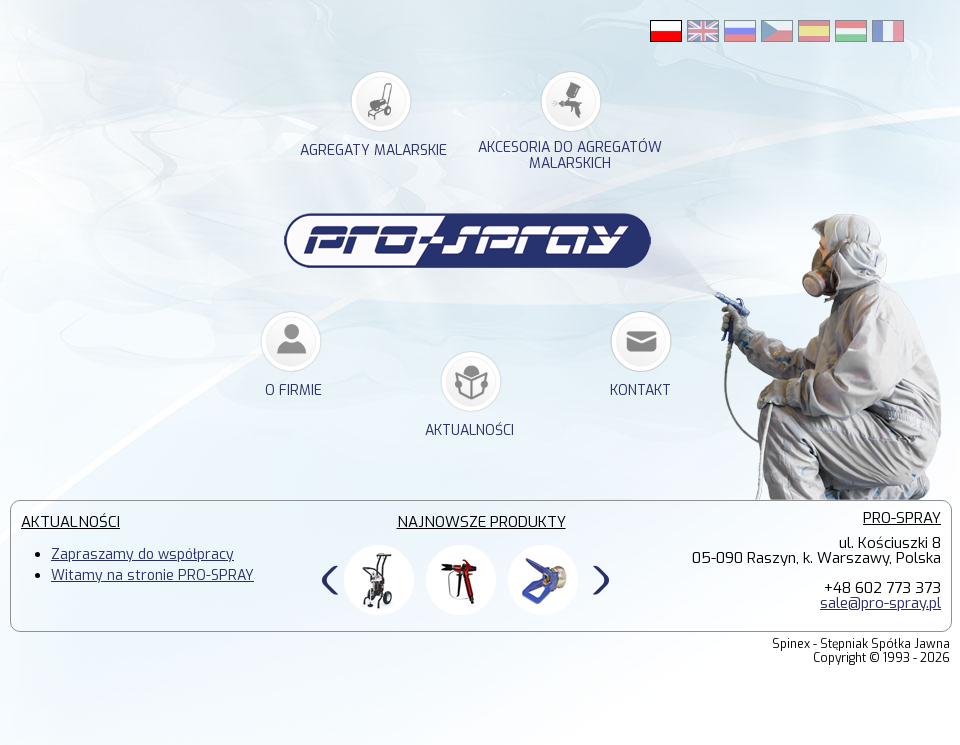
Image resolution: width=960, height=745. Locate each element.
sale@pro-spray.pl (880, 603)
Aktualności (469, 430)
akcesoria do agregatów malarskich (570, 156)
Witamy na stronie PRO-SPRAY (152, 575)
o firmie (293, 390)
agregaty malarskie (373, 150)
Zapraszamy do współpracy (142, 554)
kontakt (640, 390)
